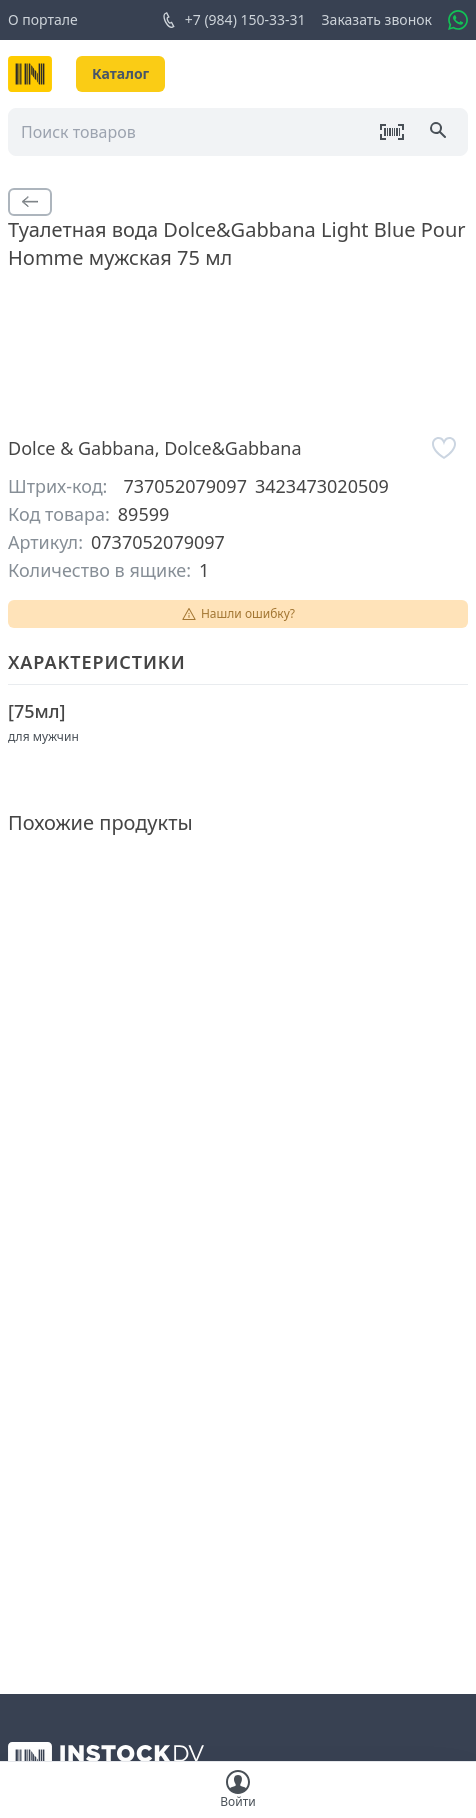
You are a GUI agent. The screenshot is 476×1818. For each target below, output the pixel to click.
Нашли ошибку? (238, 613)
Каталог (120, 73)
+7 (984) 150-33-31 (233, 20)
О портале (43, 19)
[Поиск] (440, 132)
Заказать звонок (377, 19)
